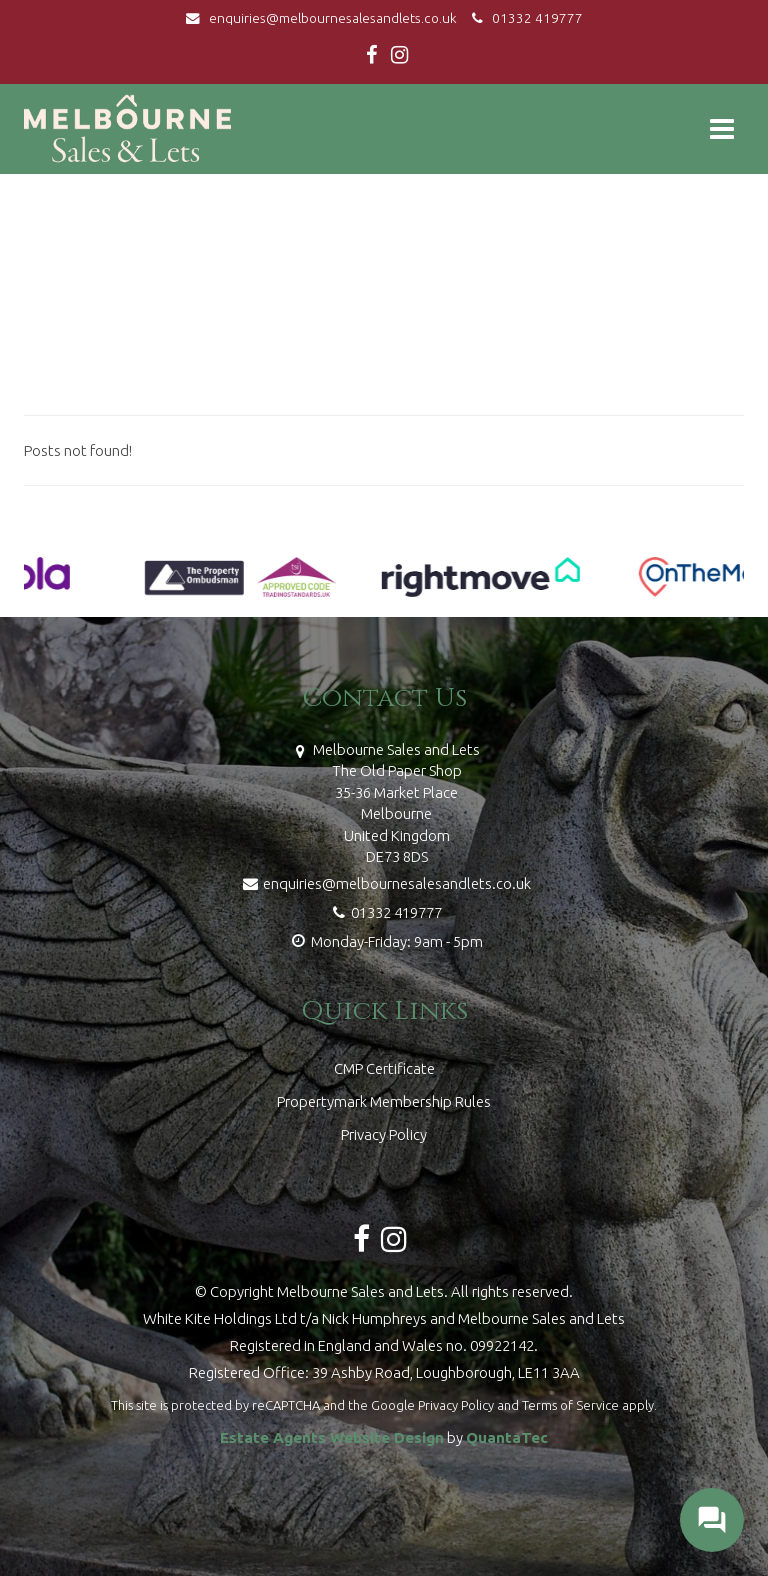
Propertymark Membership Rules (384, 1101)
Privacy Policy (384, 1134)
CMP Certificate (384, 1068)
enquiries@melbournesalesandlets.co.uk (326, 18)
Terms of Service (570, 1405)
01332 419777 (524, 18)
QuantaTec (507, 1437)
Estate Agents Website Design (332, 1437)
